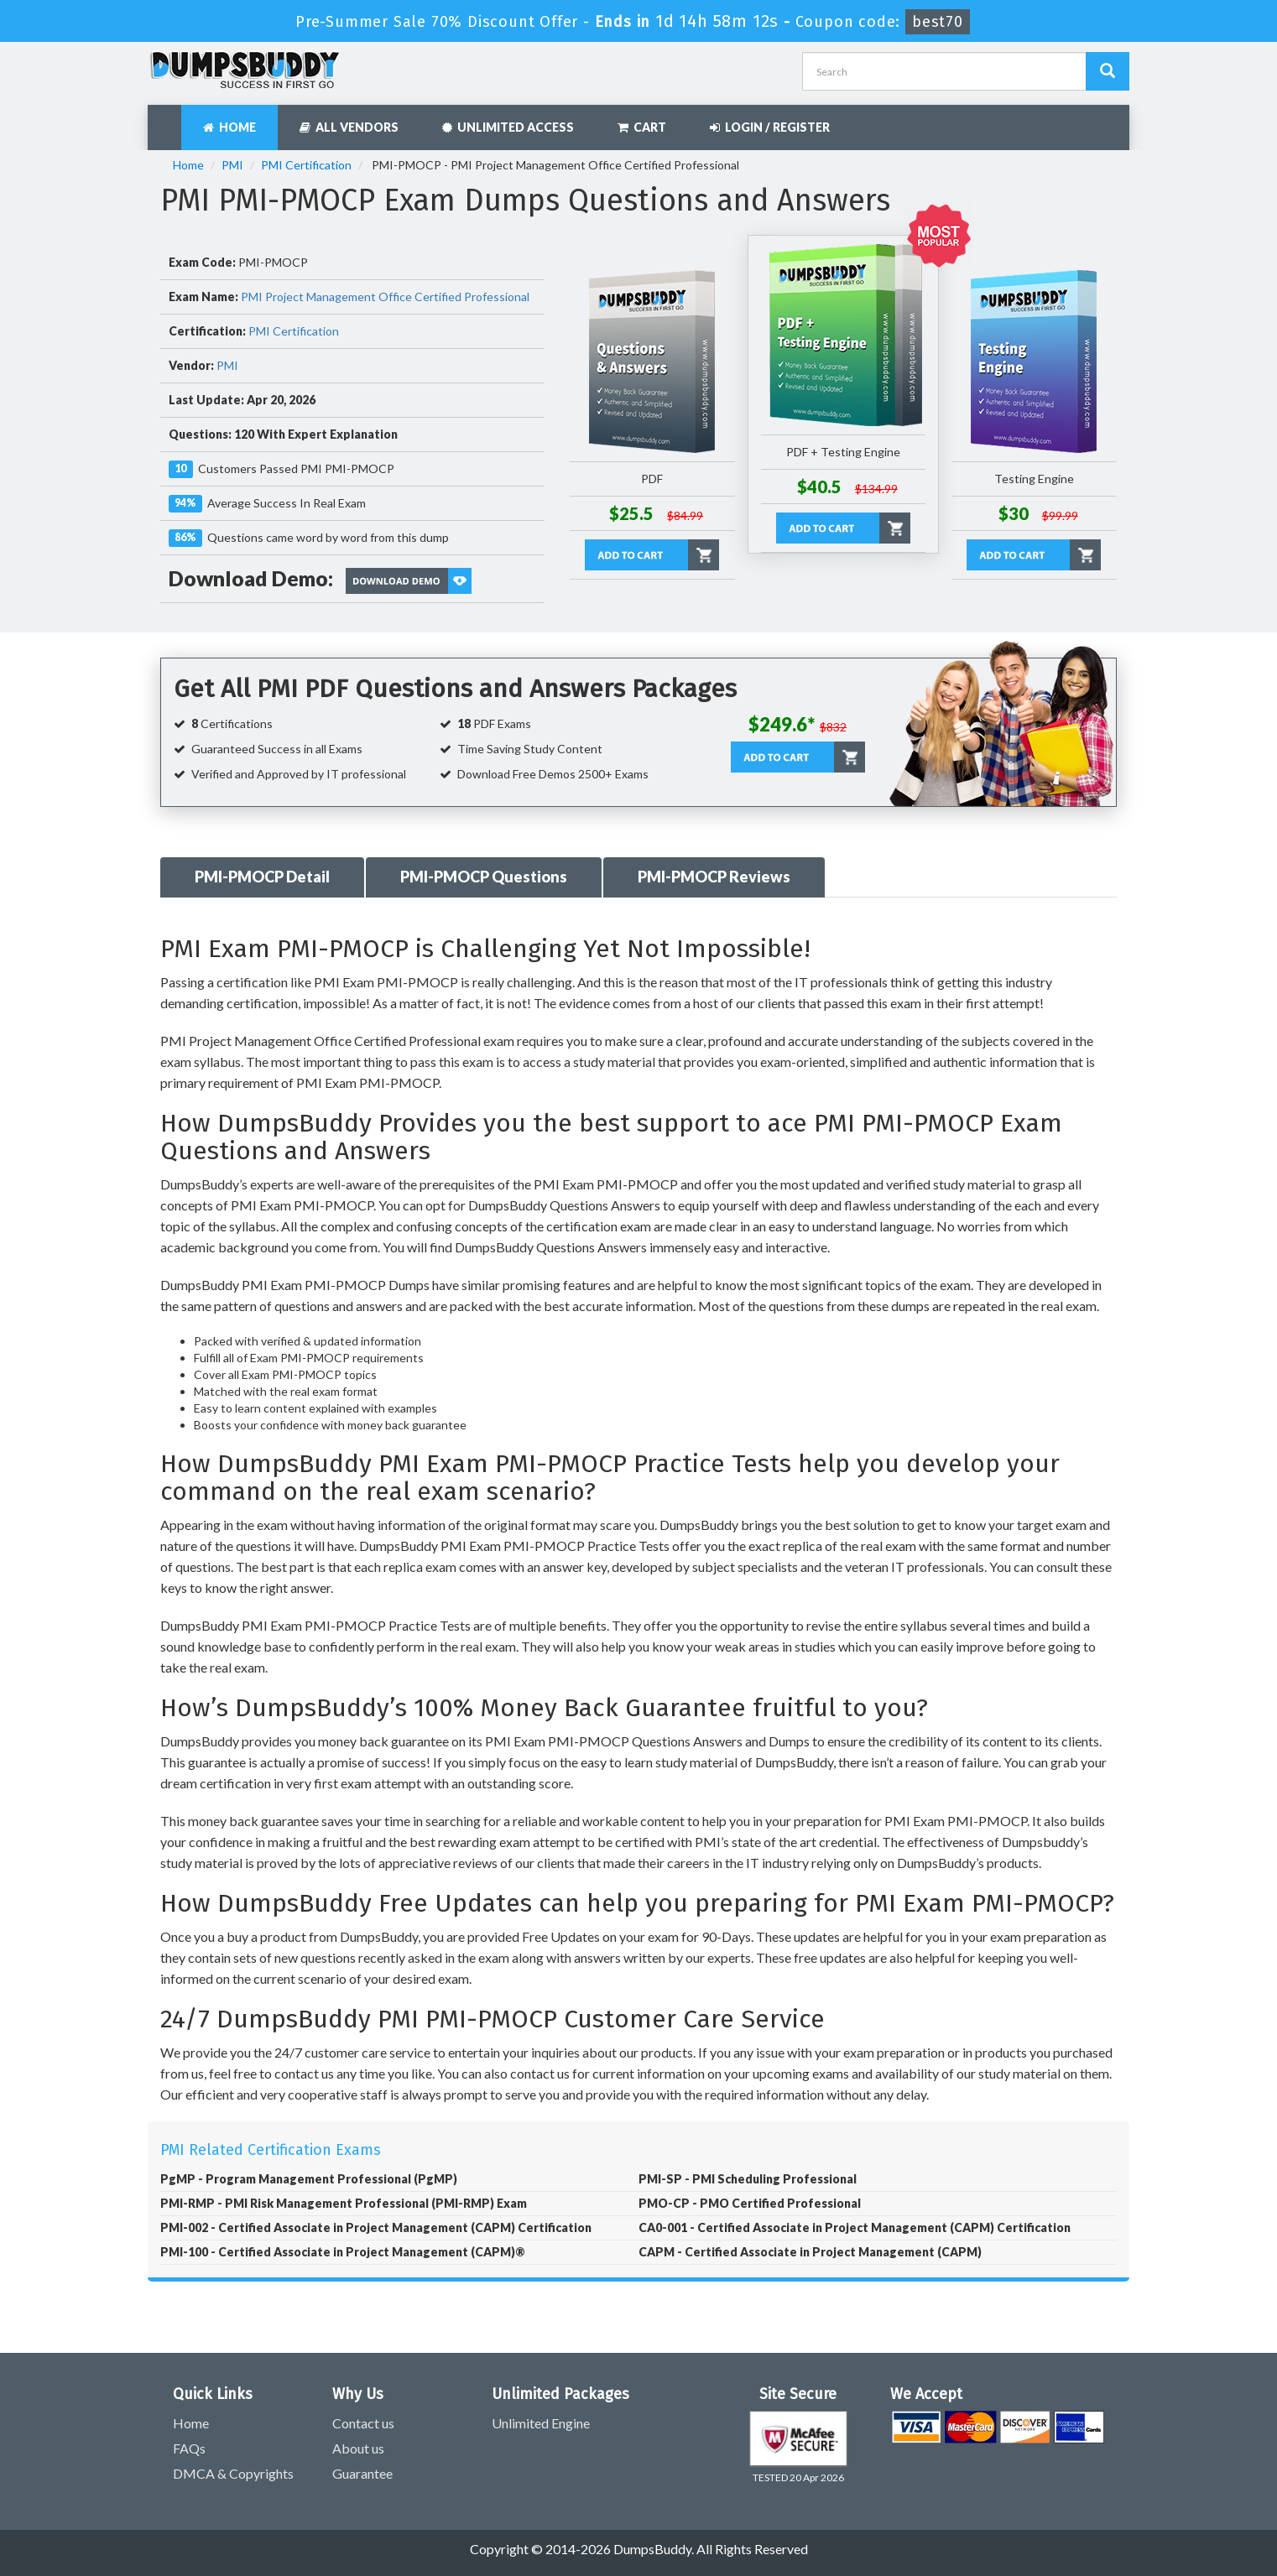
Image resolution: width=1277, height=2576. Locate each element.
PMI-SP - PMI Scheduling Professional (747, 2179)
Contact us (363, 2423)
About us (358, 2448)
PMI (232, 165)
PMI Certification (306, 165)
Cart (642, 127)
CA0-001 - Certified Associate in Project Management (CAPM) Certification (854, 2227)
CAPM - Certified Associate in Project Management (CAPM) (810, 2252)
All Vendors (349, 127)
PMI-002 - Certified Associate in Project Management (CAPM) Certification (376, 2227)
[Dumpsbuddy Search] (1107, 71)
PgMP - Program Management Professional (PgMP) (308, 2179)
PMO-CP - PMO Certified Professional (749, 2203)
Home (229, 127)
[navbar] (168, 119)
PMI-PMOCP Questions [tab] (483, 876)
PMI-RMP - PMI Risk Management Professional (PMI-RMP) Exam (343, 2203)
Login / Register (770, 127)
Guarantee (362, 2473)
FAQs (189, 2448)
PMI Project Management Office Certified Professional (385, 296)
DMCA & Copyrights (233, 2473)
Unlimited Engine (541, 2423)
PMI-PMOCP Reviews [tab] (714, 876)
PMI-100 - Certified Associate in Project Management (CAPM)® (342, 2252)
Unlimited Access (508, 127)
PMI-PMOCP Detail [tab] (262, 876)
